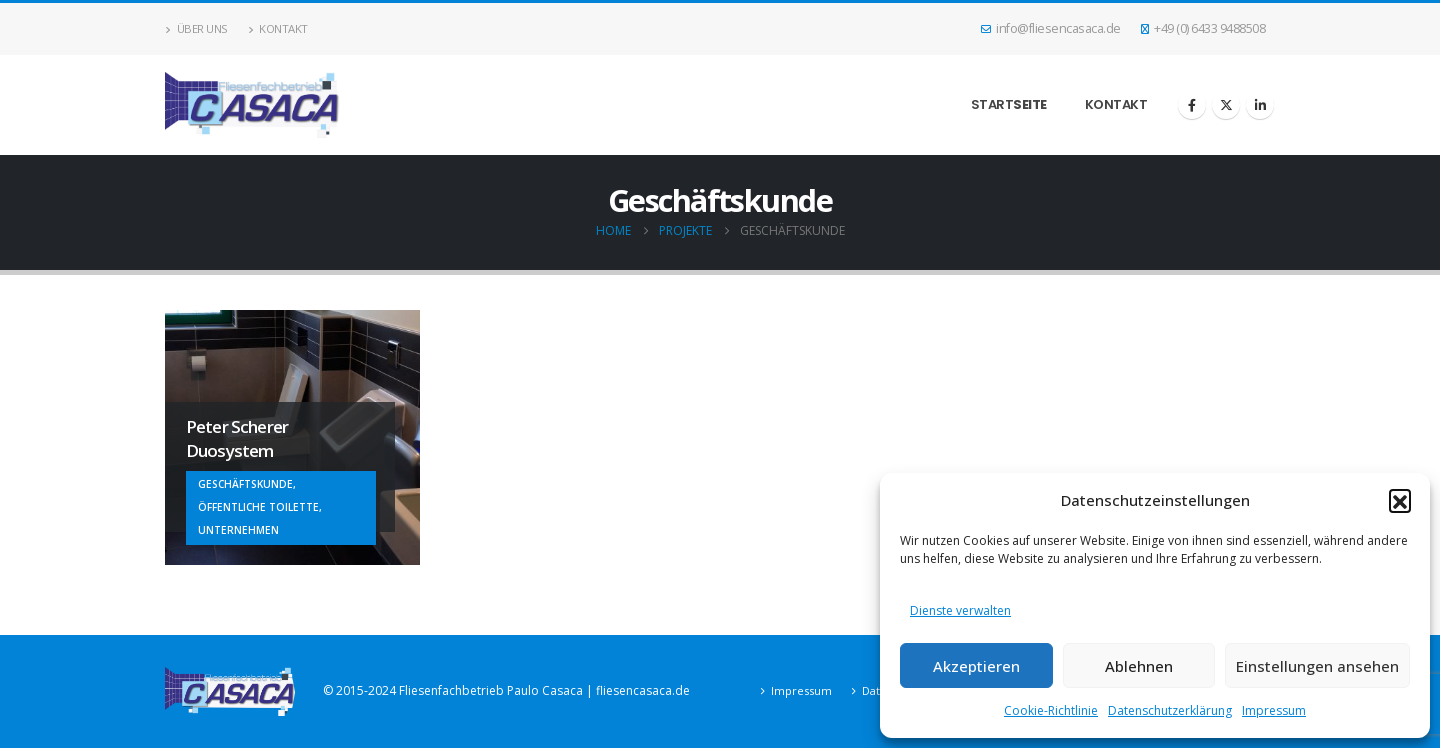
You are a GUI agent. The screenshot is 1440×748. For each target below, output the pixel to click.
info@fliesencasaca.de (1051, 28)
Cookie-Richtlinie (1051, 710)
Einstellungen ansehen (1317, 666)
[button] (1400, 500)
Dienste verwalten (960, 610)
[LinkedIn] (1260, 105)
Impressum (1274, 710)
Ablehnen (1139, 666)
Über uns (196, 28)
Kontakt (278, 28)
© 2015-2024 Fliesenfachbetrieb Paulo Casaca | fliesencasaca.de (506, 690)
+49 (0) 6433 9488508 (1203, 28)
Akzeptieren (976, 666)
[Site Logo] (252, 105)
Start (1009, 104)
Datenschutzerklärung (1170, 710)
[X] (1226, 105)
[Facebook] (1192, 105)
